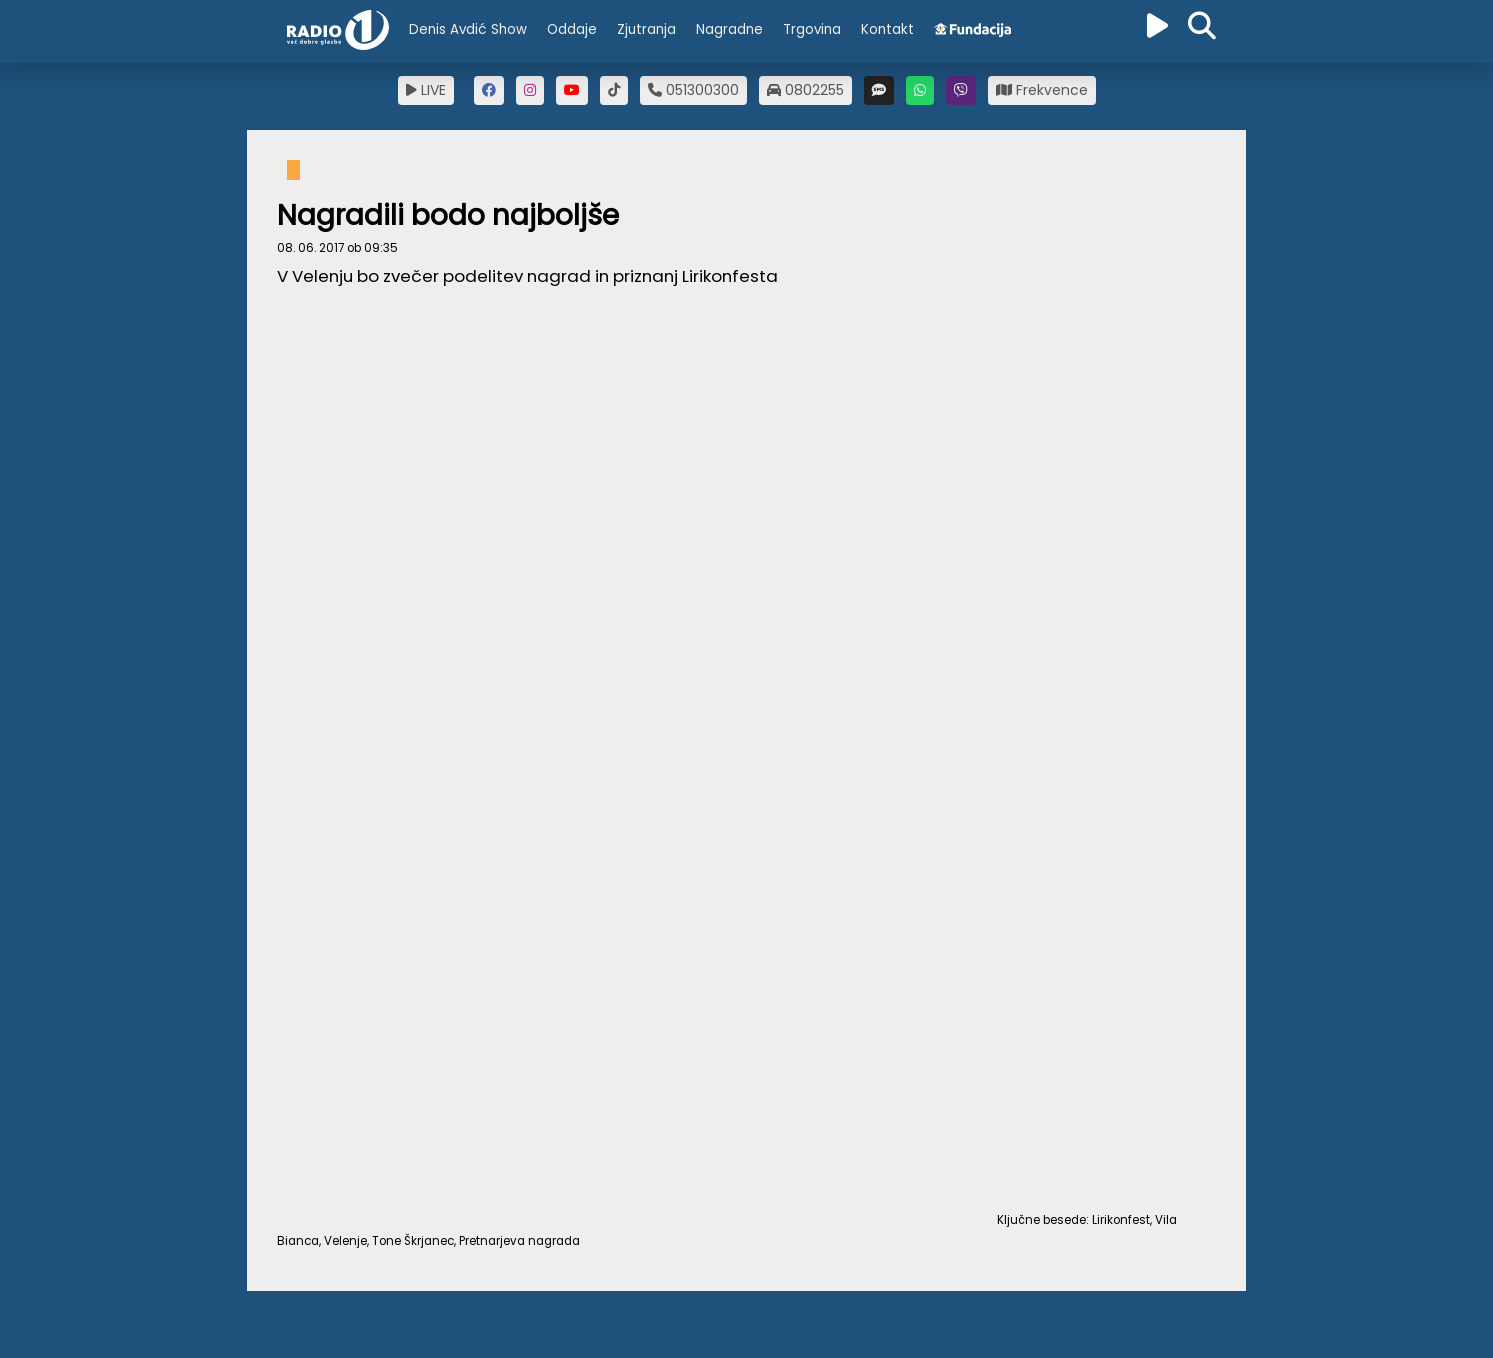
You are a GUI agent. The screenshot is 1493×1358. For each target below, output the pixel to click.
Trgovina (812, 29)
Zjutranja (646, 29)
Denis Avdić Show (468, 29)
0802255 (805, 90)
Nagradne (729, 29)
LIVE (426, 90)
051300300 (693, 90)
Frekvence (1042, 90)
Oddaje (572, 29)
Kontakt (887, 29)
